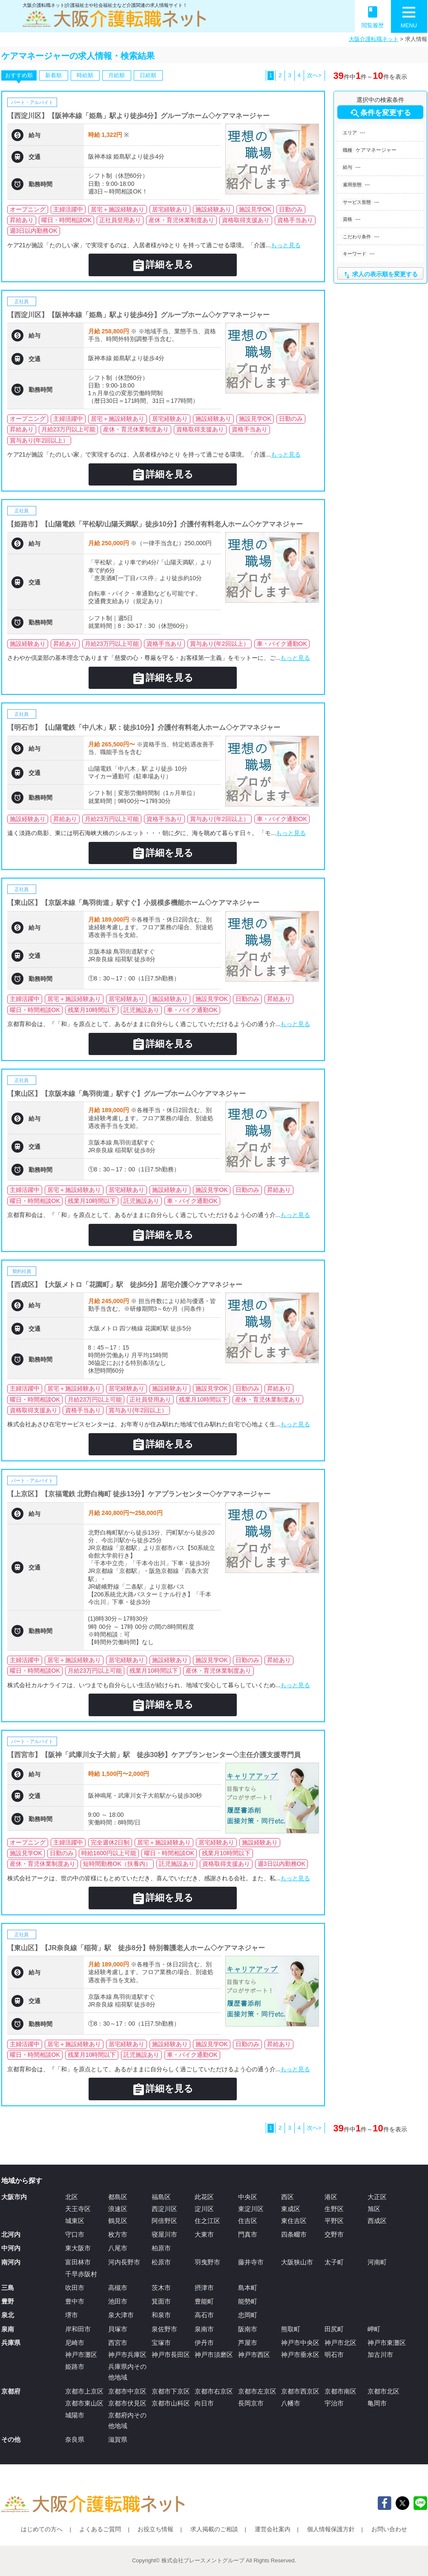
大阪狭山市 (297, 2262)
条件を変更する (380, 113)
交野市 (334, 2234)
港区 (331, 2196)
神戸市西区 (254, 2354)
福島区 (161, 2196)
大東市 (204, 2234)
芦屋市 (247, 2342)
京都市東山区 (84, 2403)
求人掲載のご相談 (214, 2529)
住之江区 (207, 2220)
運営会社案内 (272, 2529)
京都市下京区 (171, 2391)
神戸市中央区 (300, 2342)
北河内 (10, 2234)
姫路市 (74, 2366)
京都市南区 (340, 2391)
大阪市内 (14, 2196)
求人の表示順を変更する (380, 275)
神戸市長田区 (171, 2354)
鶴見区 (117, 2220)
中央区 (247, 2196)
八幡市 (290, 2403)
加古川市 (380, 2354)
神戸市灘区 (81, 2354)
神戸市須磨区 (214, 2354)
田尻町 (334, 2329)
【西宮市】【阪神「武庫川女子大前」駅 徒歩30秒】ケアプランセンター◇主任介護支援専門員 (154, 1754)
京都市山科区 (171, 2403)
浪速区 (117, 2208)
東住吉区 (294, 2220)
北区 (71, 2196)
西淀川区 (164, 2208)
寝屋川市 (164, 2234)
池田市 (117, 2301)
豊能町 (204, 2301)
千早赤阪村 (81, 2274)
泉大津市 (121, 2315)
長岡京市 (251, 2403)
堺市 (71, 2315)
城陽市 (74, 2415)
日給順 (148, 75)
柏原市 (161, 2248)
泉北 (7, 2315)
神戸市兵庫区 (127, 2354)
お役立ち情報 (155, 2529)
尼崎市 (74, 2342)
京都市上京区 (84, 2391)
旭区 (374, 2208)
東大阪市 (78, 2248)
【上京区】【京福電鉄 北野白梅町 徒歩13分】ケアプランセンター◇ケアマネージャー (139, 1494)
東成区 (290, 2208)
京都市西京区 (300, 2391)
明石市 (334, 2354)
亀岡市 (377, 2403)
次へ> (314, 75)
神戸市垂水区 (300, 2354)
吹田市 (74, 2287)
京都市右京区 (214, 2391)
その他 (10, 2439)
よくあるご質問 (100, 2529)
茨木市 (161, 2287)
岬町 (374, 2329)
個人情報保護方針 (331, 2529)
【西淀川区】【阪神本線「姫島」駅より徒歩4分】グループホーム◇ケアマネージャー (138, 115)
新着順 (53, 75)
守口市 (74, 2234)
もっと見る (286, 245)
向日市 (204, 2403)
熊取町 (290, 2329)
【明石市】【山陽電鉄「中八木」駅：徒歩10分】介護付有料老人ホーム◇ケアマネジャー (144, 727)
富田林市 (78, 2262)
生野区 (334, 2208)
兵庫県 (10, 2342)
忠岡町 (247, 2315)
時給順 (85, 75)
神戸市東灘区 (387, 2342)
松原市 (161, 2262)
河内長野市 (124, 2262)
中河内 (10, 2248)
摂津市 (204, 2287)
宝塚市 (161, 2342)
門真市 (247, 2234)
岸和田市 (78, 2329)
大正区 (377, 2196)
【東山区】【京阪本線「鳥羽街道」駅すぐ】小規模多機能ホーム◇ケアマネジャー (133, 902)
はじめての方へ (42, 2529)
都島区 (117, 2196)
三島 (7, 2287)
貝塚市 (117, 2329)
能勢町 (247, 2301)
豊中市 (74, 2301)
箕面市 (161, 2301)
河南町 (377, 2262)
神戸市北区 (340, 2342)
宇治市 (334, 2403)
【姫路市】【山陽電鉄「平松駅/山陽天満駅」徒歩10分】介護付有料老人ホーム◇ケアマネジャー (155, 524)
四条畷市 (294, 2234)
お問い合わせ (389, 2529)
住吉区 (247, 2220)
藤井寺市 (251, 2262)
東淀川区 (251, 2208)
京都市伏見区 (127, 2403)
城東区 (74, 2220)
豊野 (7, 2301)
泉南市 (204, 2329)
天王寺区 (78, 2208)
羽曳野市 (207, 2262)
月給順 (116, 75)
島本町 (247, 2287)
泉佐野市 (164, 2329)
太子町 (334, 2262)
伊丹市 (204, 2342)
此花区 (204, 2196)
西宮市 (117, 2342)
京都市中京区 (127, 2391)
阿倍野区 (164, 2220)
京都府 (10, 2391)
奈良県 (74, 2439)
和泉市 (161, 2315)
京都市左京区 (257, 2391)
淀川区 (204, 2208)
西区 (287, 2196)
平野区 (334, 2220)
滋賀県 (117, 2439)
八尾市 (117, 2248)
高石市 (204, 2315)
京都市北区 (383, 2391)
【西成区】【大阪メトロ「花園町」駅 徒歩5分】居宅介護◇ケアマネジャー (125, 1284)
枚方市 (117, 2234)
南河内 (10, 2262)
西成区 (377, 2220)
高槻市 (117, 2287)
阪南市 (247, 2329)
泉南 (7, 2329)
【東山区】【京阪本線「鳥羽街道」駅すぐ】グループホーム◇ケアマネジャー (126, 1093)
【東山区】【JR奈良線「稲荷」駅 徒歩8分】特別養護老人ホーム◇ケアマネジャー (136, 1948)
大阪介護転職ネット (374, 39)
